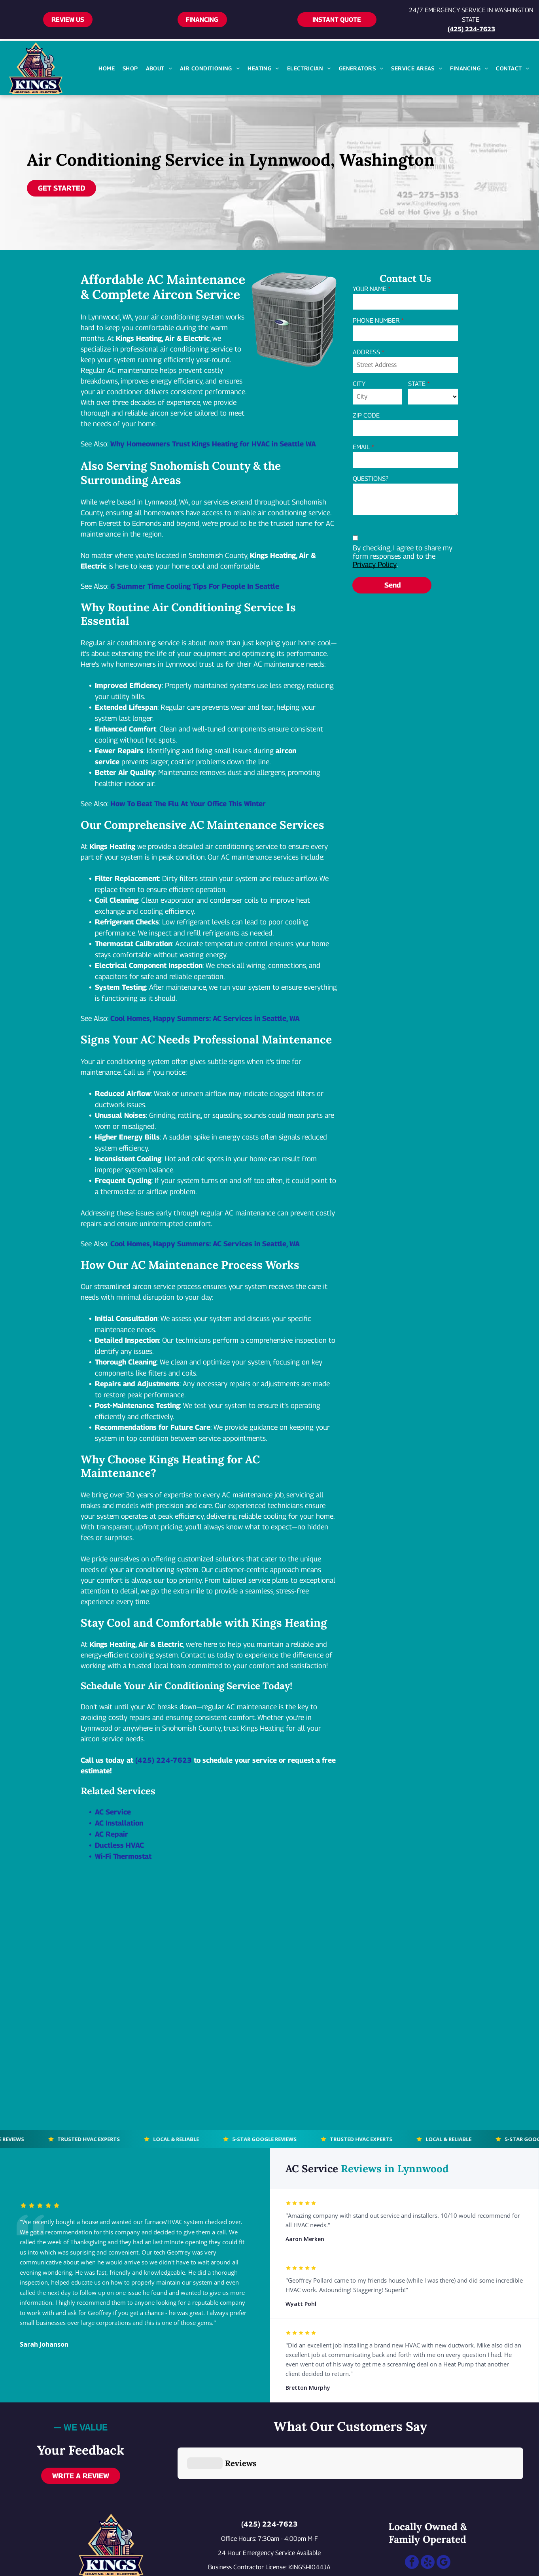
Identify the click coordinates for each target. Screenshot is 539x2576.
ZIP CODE (366, 415)
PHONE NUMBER (376, 320)
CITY (359, 383)
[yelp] (428, 2525)
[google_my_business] (443, 2525)
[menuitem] (107, 68)
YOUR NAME (369, 289)
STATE (417, 383)
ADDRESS (366, 352)
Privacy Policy (375, 564)
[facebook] (412, 2525)
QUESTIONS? (370, 478)
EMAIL (361, 447)
